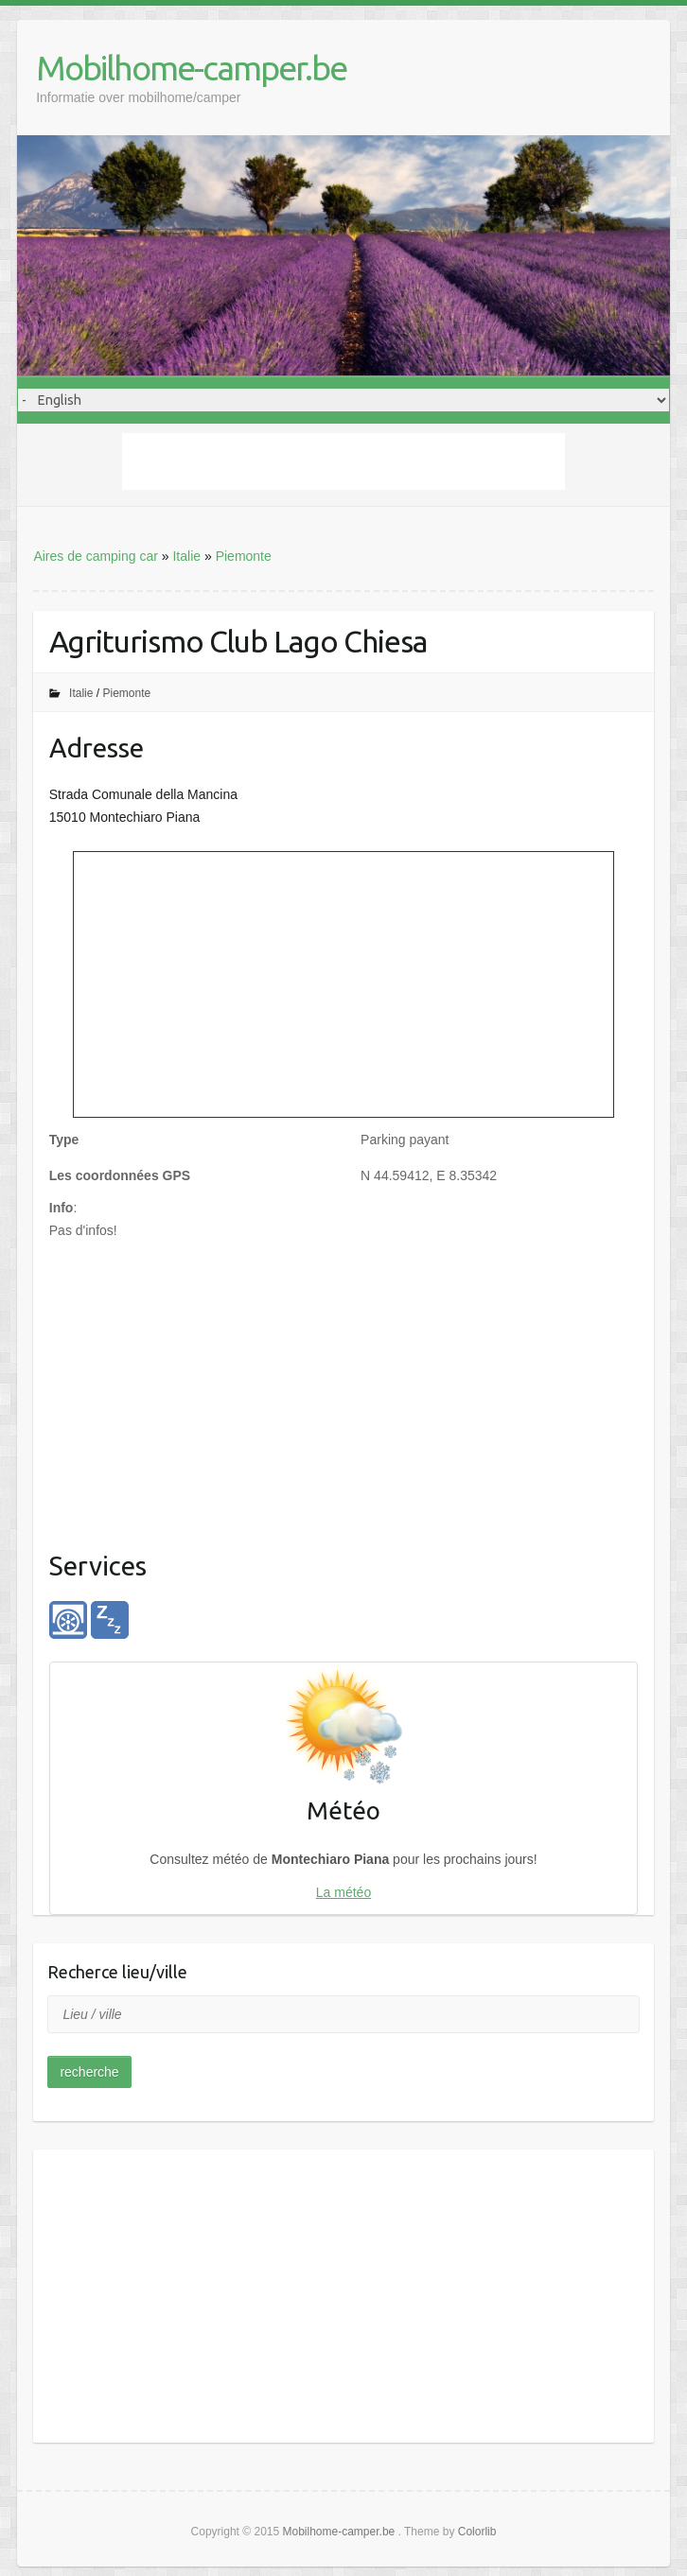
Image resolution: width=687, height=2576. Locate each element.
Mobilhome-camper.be (191, 67)
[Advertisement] (343, 461)
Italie (186, 556)
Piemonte (244, 556)
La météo (343, 1892)
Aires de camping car (95, 556)
